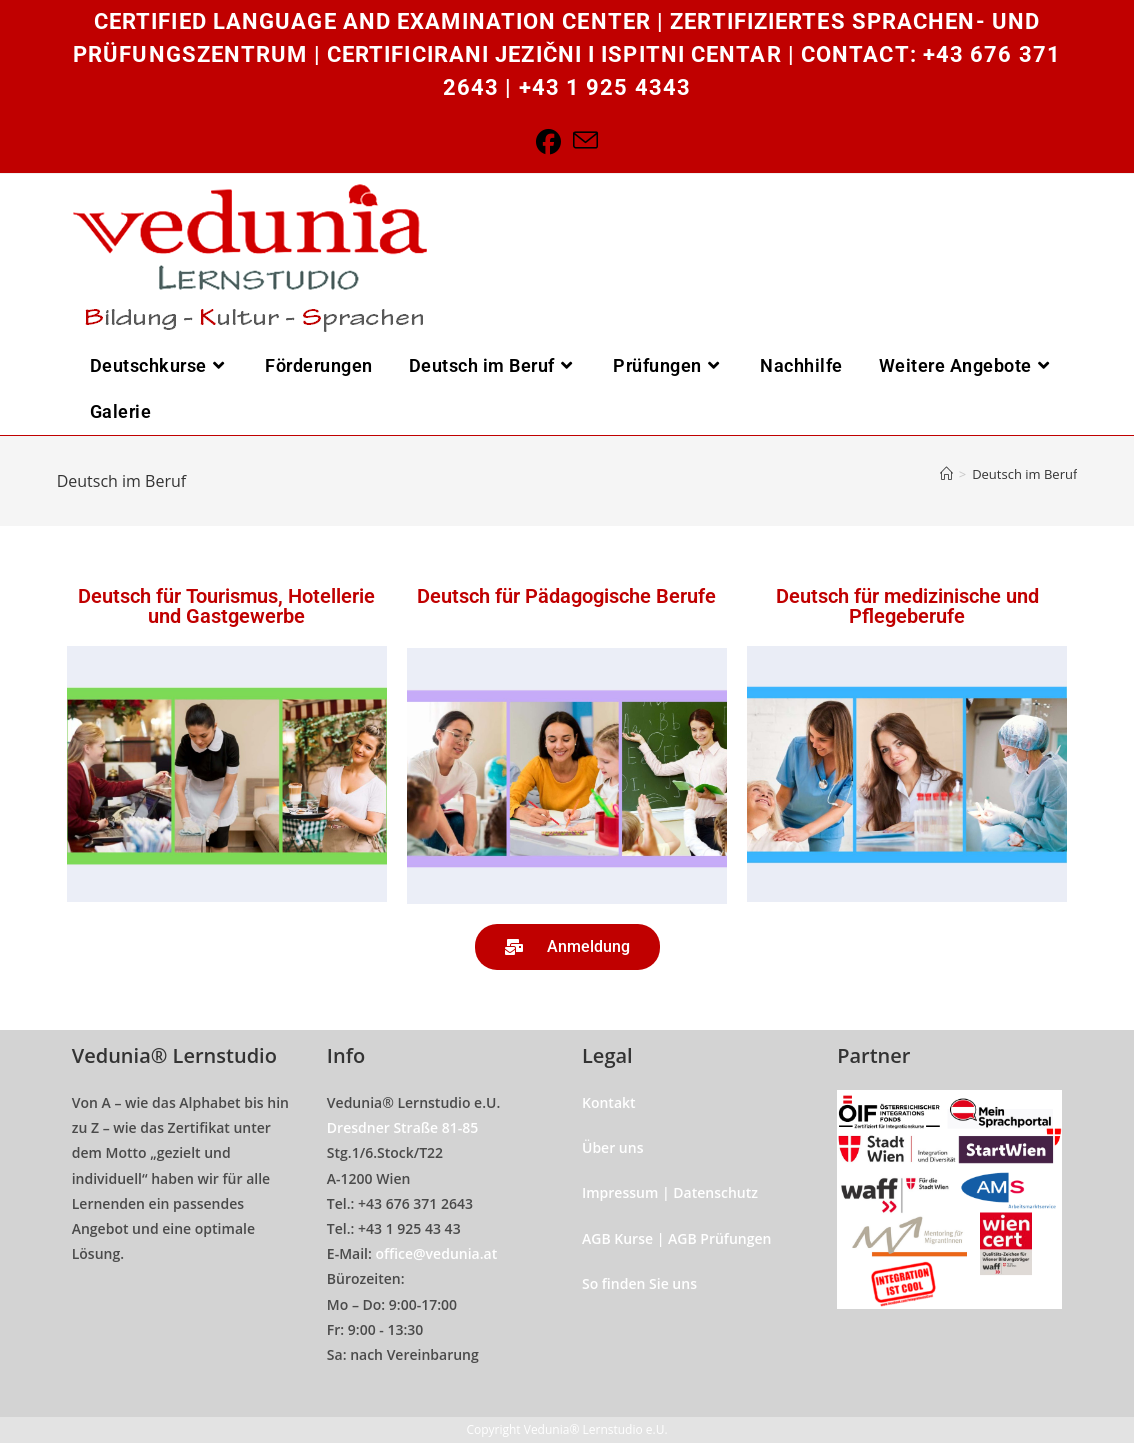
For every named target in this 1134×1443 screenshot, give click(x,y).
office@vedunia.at (436, 1253)
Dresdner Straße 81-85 (403, 1127)
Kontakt (609, 1102)
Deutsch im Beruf (1024, 474)
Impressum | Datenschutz (670, 1192)
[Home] (946, 474)
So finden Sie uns (639, 1283)
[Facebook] (548, 141)
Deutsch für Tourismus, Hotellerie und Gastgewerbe (226, 606)
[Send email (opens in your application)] (585, 141)
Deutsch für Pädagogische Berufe (566, 596)
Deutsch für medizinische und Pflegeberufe (907, 606)
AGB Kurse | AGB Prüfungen (676, 1238)
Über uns (612, 1147)
